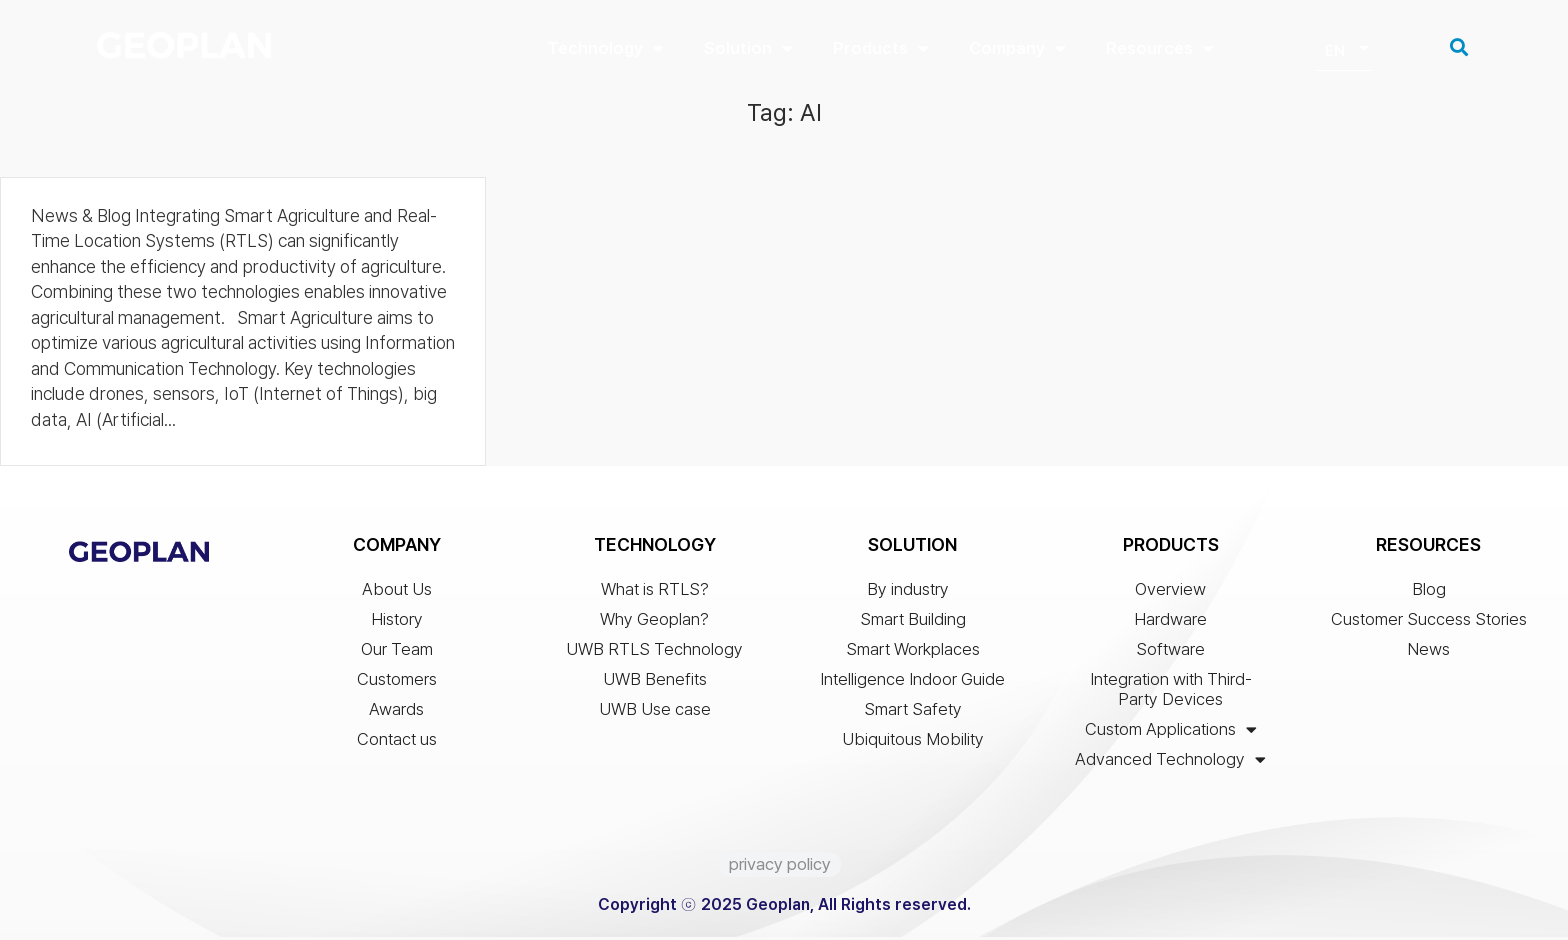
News (1428, 652)
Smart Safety (913, 712)
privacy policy (780, 867)
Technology (605, 48)
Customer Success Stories (1429, 622)
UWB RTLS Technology (654, 652)
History (397, 622)
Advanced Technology (1170, 762)
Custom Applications (1171, 732)
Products (881, 48)
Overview (1170, 592)
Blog (1429, 592)
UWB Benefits (655, 682)
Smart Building (913, 622)
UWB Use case (655, 712)
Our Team (397, 652)
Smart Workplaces (913, 652)
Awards (396, 712)
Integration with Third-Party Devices (1171, 692)
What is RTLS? (655, 592)
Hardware (1170, 622)
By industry (913, 592)
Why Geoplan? (654, 622)
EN (1335, 51)
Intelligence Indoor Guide (912, 682)
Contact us (397, 742)
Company (1017, 48)
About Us (397, 592)
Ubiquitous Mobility (913, 742)
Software (1170, 652)
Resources (1160, 48)
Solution (748, 48)
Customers (397, 682)
